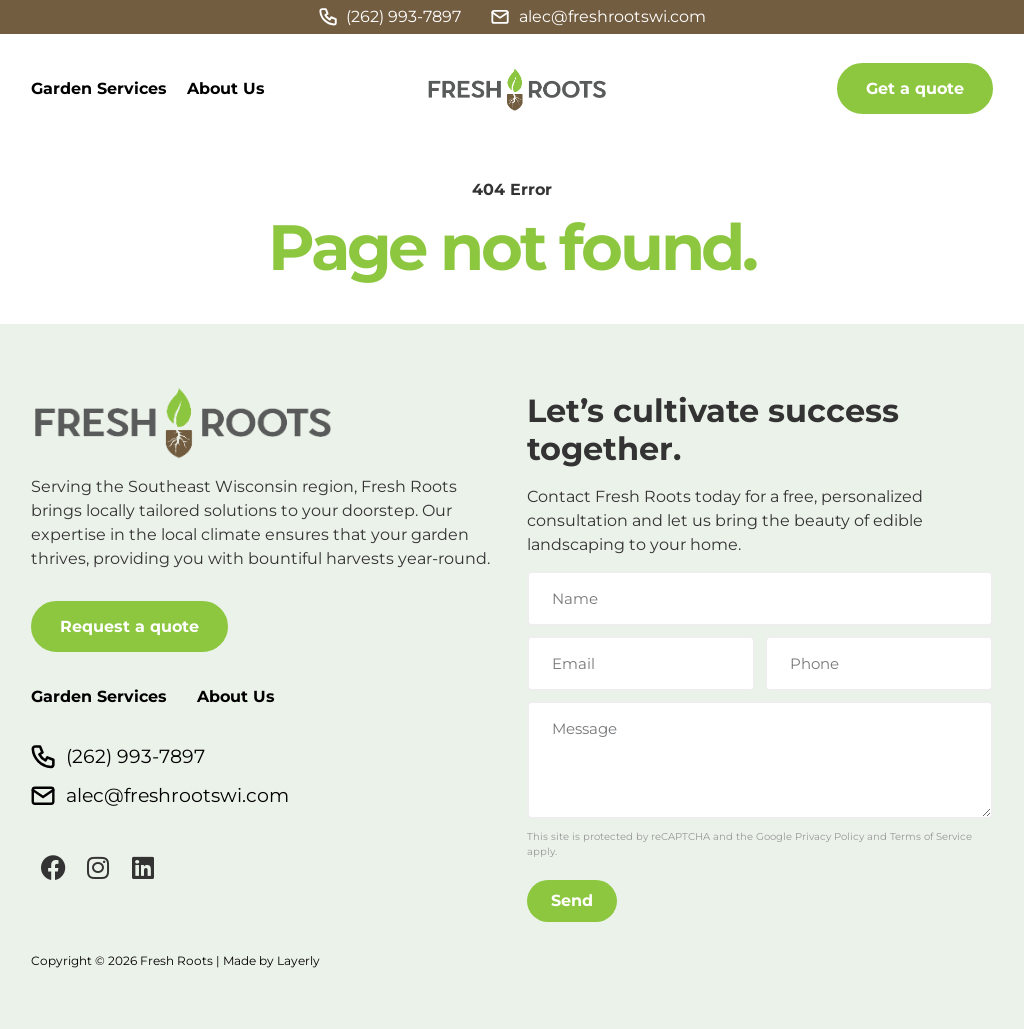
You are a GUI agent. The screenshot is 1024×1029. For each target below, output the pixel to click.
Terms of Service (931, 836)
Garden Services (99, 88)
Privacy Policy (829, 836)
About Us (226, 88)
